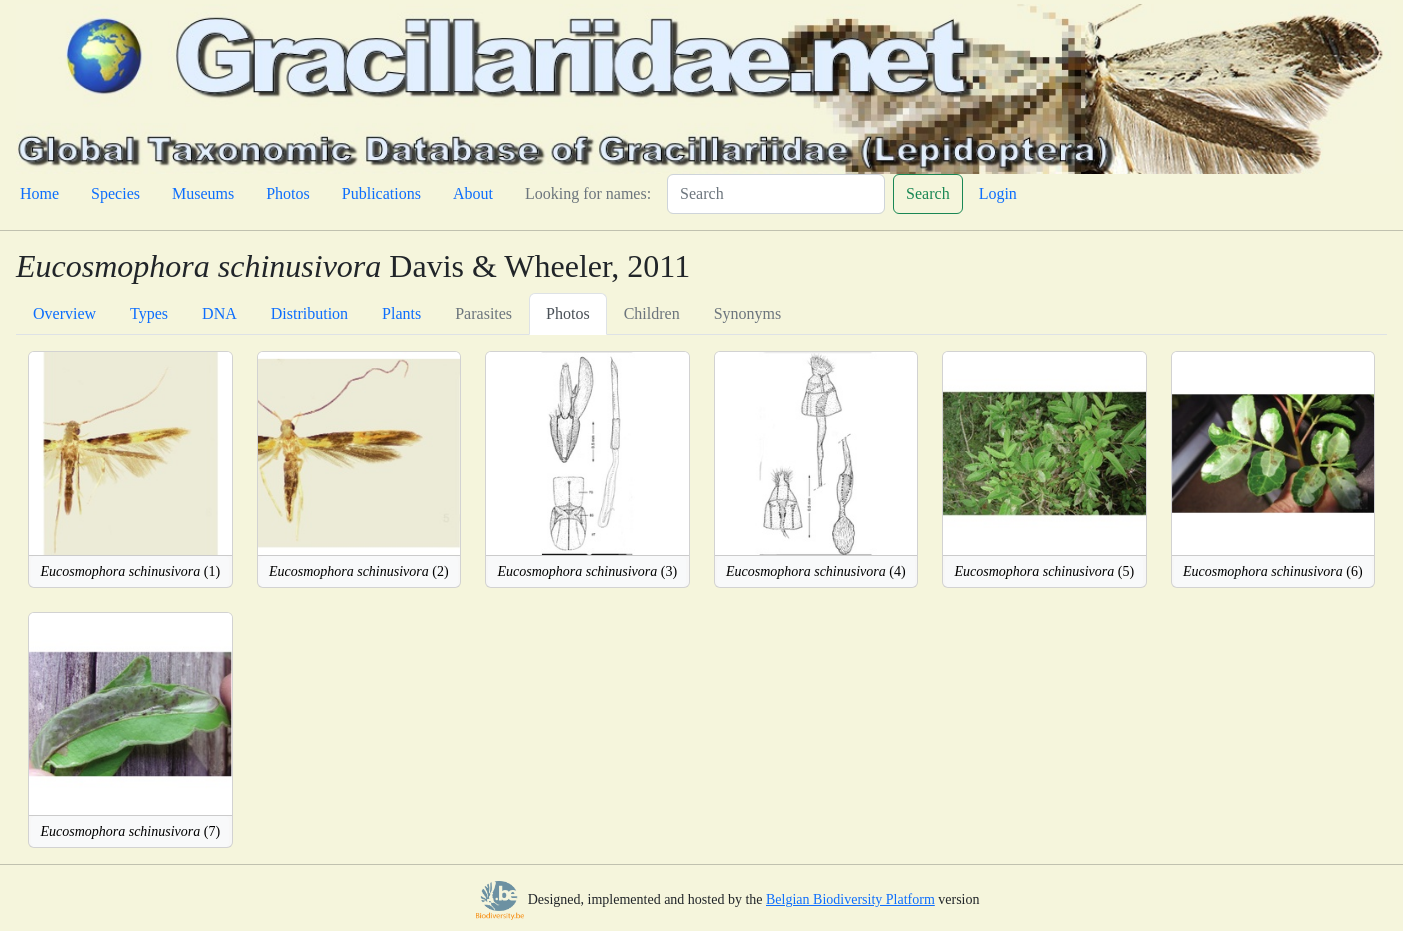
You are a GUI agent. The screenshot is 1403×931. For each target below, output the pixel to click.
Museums (203, 193)
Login (998, 193)
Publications (381, 193)
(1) (130, 571)
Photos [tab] (568, 313)
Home (39, 193)
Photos (288, 193)
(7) (130, 831)
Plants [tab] (401, 313)
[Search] (776, 194)
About (473, 193)
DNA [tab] (219, 313)
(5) (1044, 571)
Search (928, 193)
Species (115, 193)
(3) (587, 571)
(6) (1273, 571)
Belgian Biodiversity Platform (850, 899)
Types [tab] (149, 313)
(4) (816, 571)
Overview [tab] (64, 313)
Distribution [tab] (309, 313)
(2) (359, 571)
